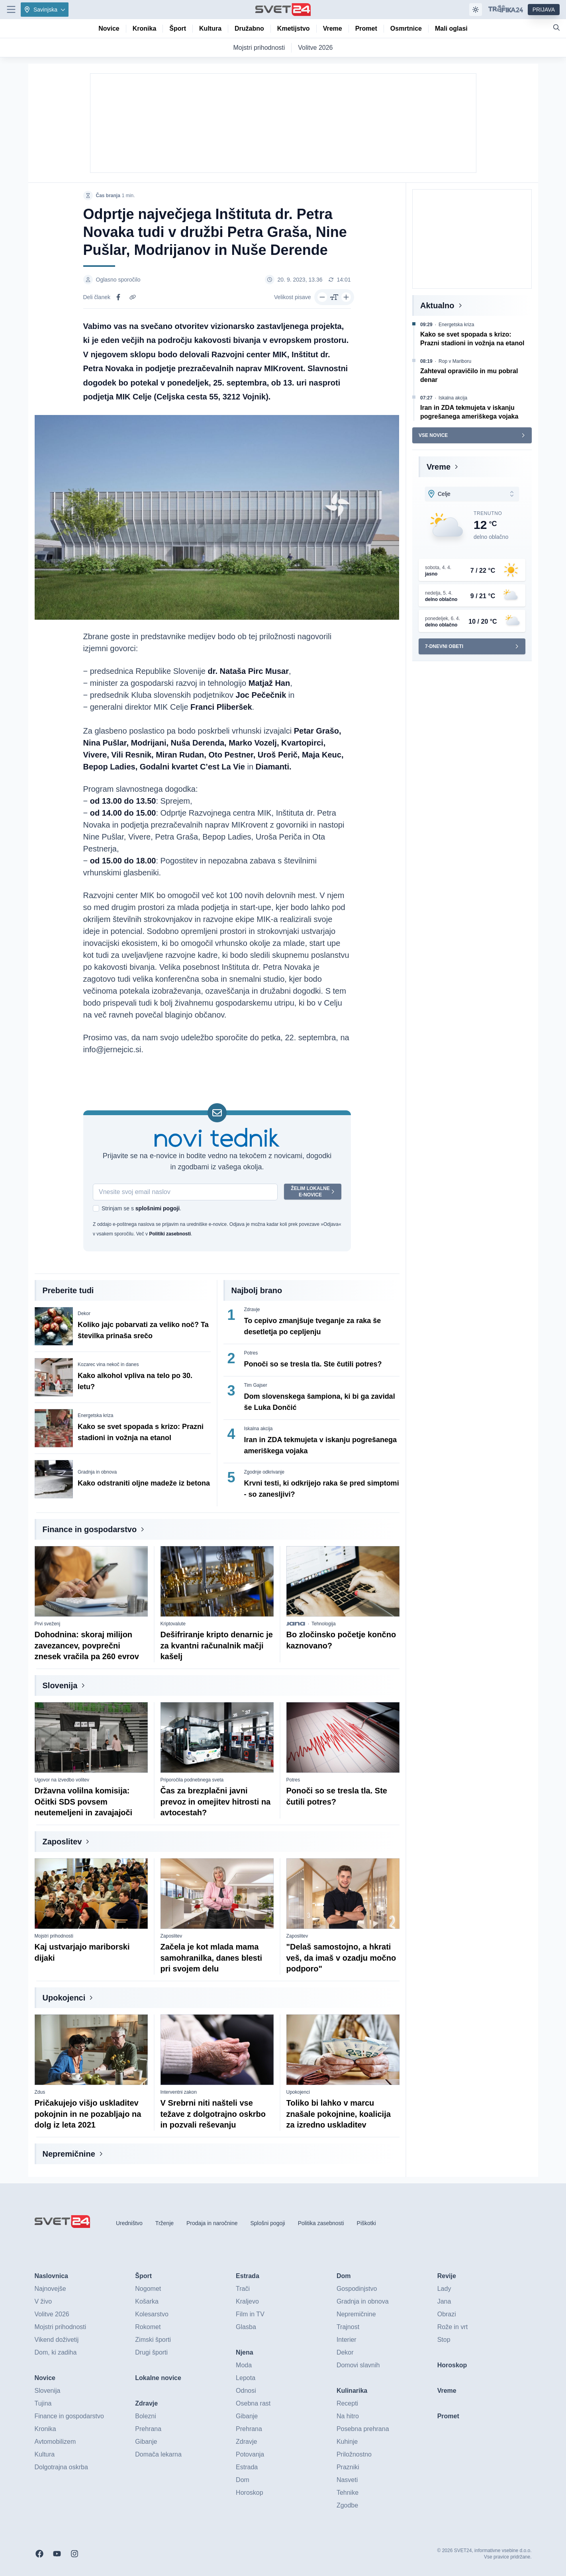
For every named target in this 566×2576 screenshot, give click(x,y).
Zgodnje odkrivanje (264, 1472)
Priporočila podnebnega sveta (192, 1780)
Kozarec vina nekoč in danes (108, 1364)
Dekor (84, 1313)
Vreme (438, 467)
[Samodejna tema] (475, 9)
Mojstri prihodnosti (54, 1936)
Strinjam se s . (141, 1208)
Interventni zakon (179, 2092)
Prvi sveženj (48, 1624)
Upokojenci (64, 1998)
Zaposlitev (62, 1842)
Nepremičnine (69, 2154)
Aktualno (437, 305)
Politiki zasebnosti (170, 1234)
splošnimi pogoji (157, 1208)
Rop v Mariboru (455, 361)
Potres (251, 1353)
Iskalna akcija (258, 1428)
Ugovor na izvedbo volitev (62, 1780)
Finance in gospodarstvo (90, 1529)
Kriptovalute (173, 1624)
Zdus (40, 2092)
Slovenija (60, 1685)
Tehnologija (323, 1624)
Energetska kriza (95, 1415)
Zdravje (252, 1309)
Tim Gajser (255, 1385)
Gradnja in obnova (97, 1472)
